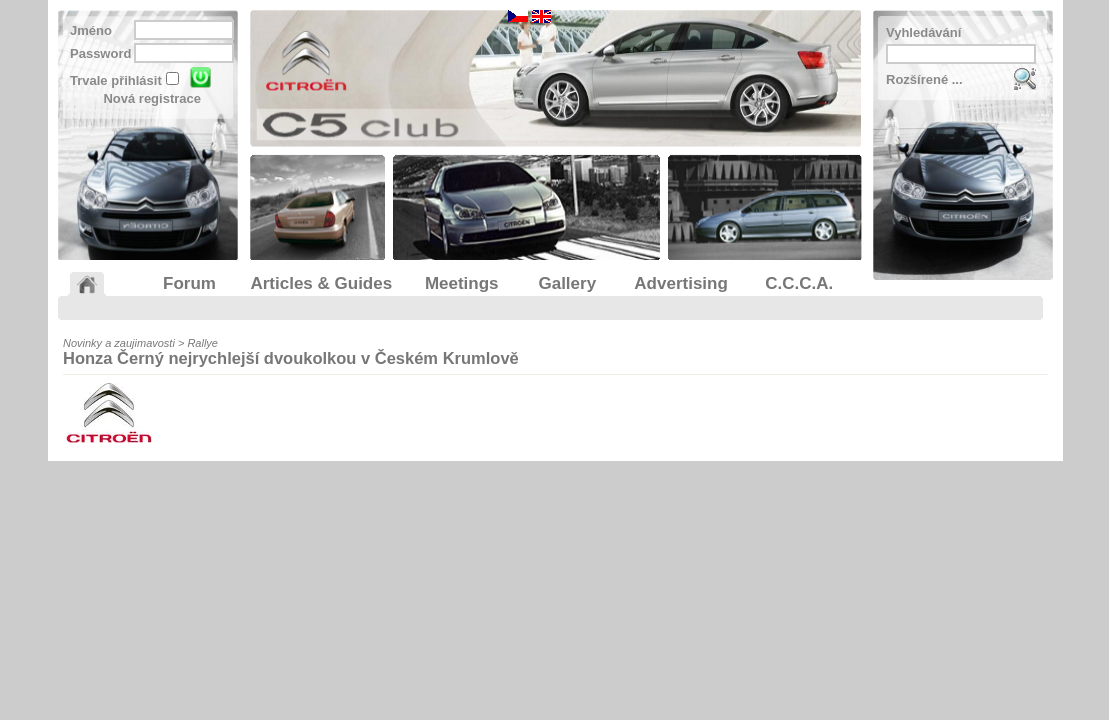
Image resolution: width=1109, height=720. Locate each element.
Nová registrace (152, 98)
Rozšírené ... (924, 79)
